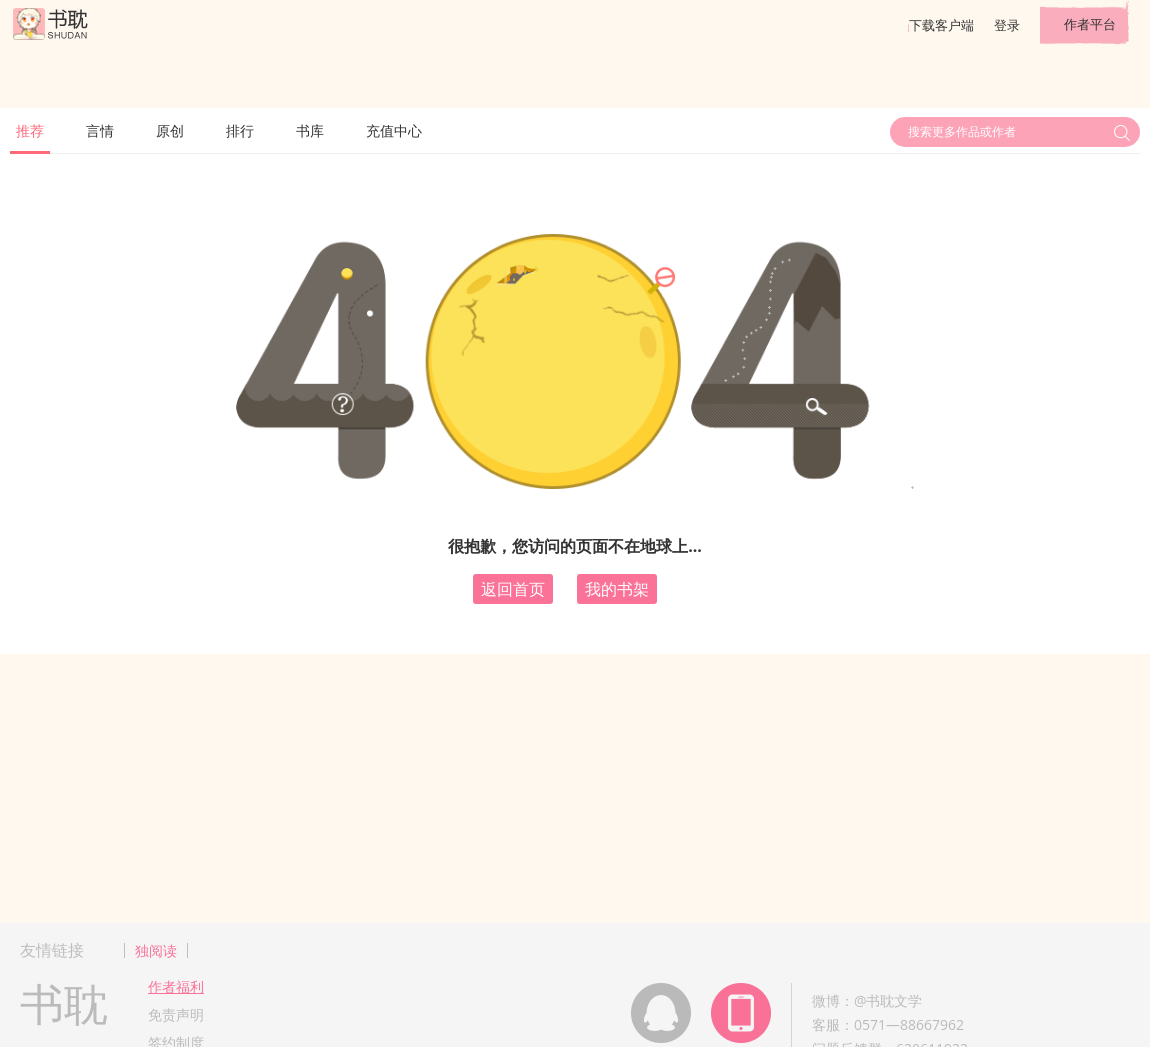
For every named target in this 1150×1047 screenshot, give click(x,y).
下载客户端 (941, 25)
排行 (240, 130)
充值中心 (394, 130)
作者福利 (176, 986)
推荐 (30, 130)
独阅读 (156, 950)
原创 (170, 130)
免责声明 (176, 1014)
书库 (310, 130)
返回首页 (513, 589)
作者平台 (1090, 24)
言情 (100, 130)
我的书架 (617, 589)
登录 (1007, 25)
